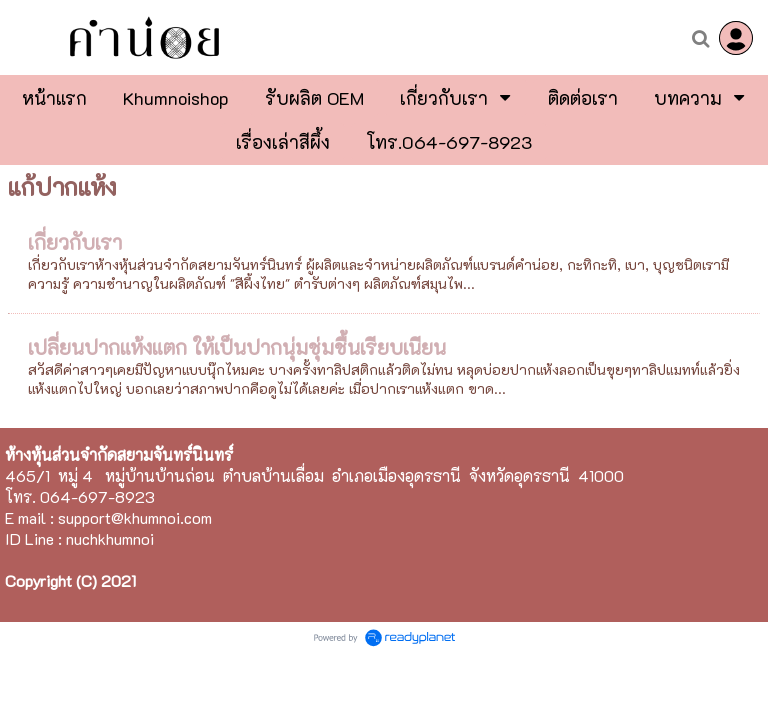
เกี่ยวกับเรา (75, 242)
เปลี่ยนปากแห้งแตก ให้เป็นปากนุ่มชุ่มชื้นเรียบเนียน (237, 347)
